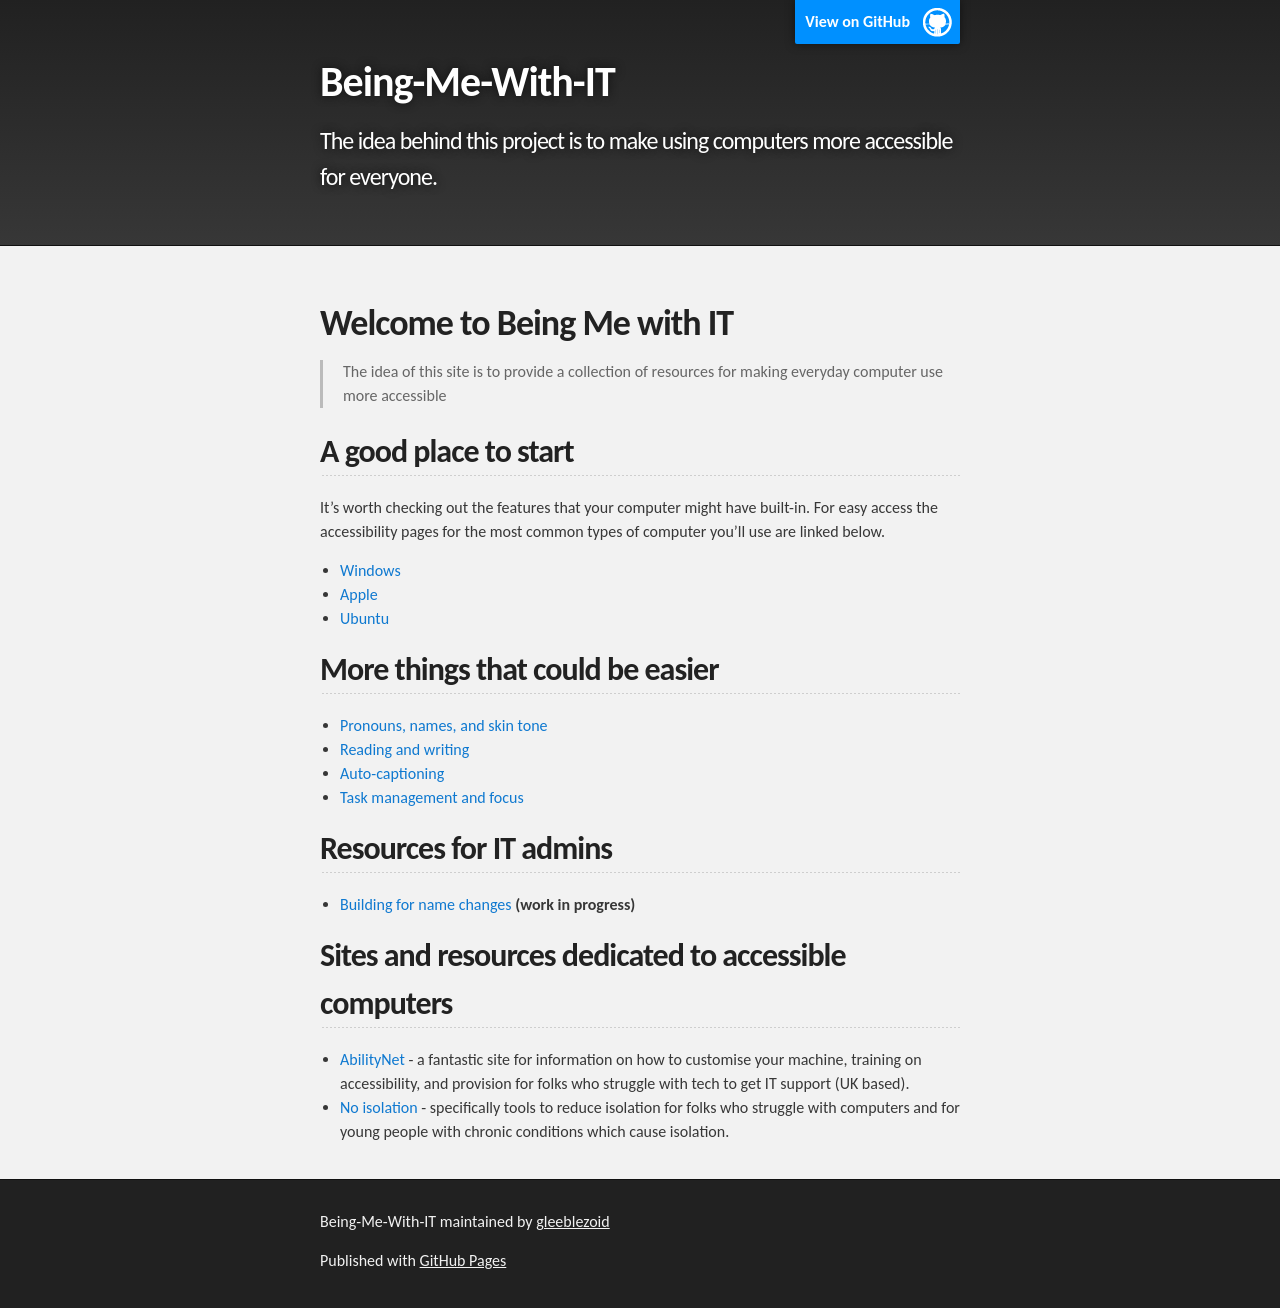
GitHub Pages (463, 1260)
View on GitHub (857, 21)
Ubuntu (364, 618)
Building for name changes (426, 904)
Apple (359, 594)
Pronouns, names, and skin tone (444, 725)
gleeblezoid (573, 1221)
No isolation (379, 1107)
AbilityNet (372, 1059)
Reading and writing (404, 749)
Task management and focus (432, 797)
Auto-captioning (392, 773)
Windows (370, 570)
